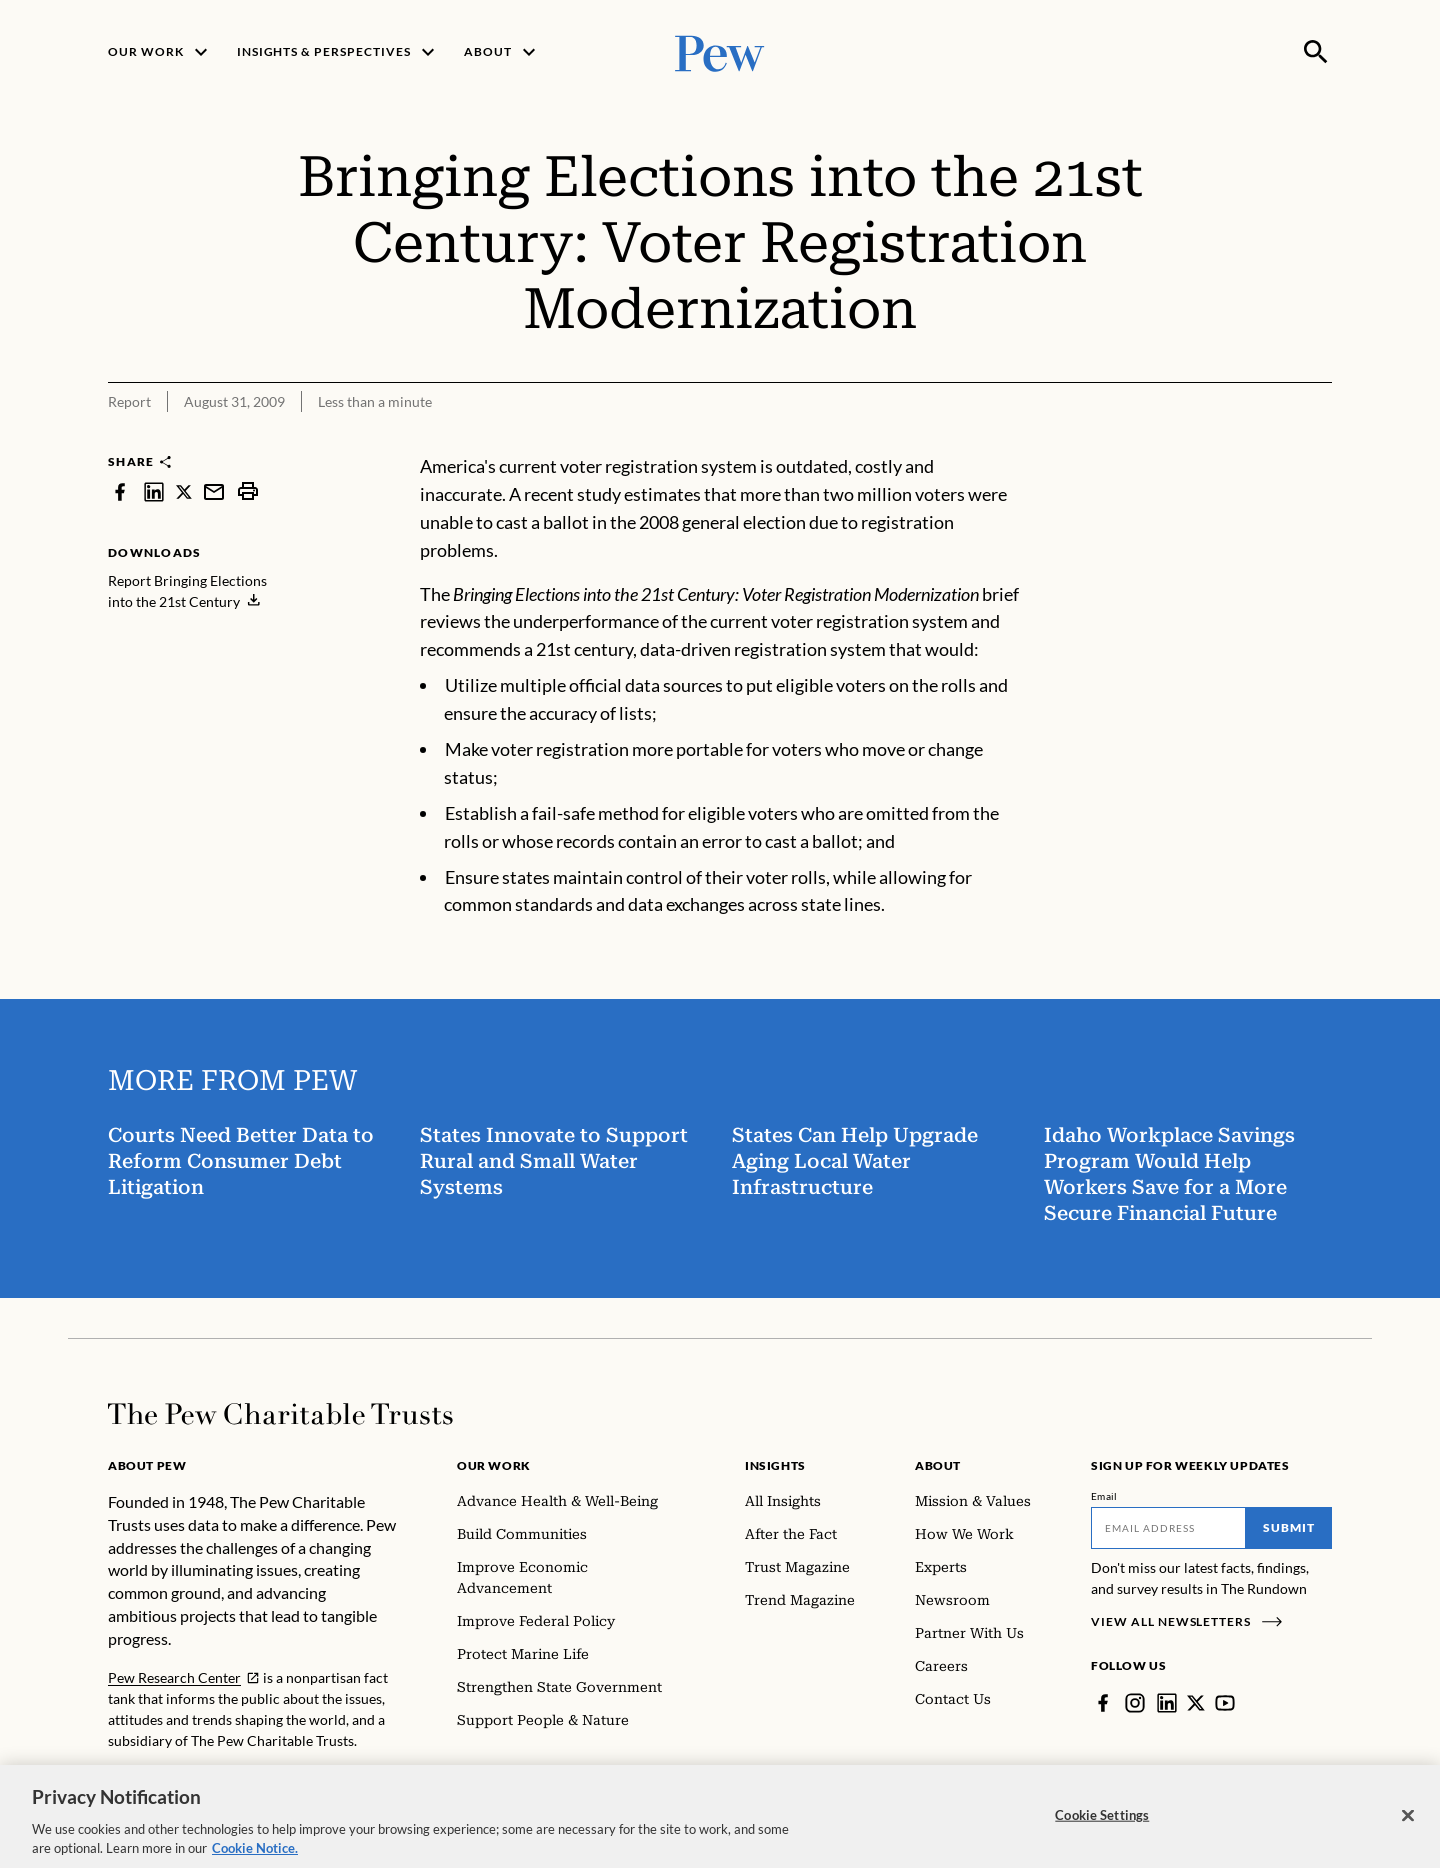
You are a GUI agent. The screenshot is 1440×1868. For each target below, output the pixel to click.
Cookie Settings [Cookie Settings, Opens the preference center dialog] (1102, 1825)
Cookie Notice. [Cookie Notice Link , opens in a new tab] (255, 1859)
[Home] (280, 1414)
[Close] (1408, 1826)
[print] (248, 491)
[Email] (1168, 1528)
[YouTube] (1225, 1703)
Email (1104, 1496)
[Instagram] (1135, 1703)
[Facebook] (1103, 1703)
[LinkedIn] (1167, 1703)
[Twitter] (1196, 1703)
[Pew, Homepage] (720, 51)
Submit (1289, 1527)
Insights (775, 1465)
